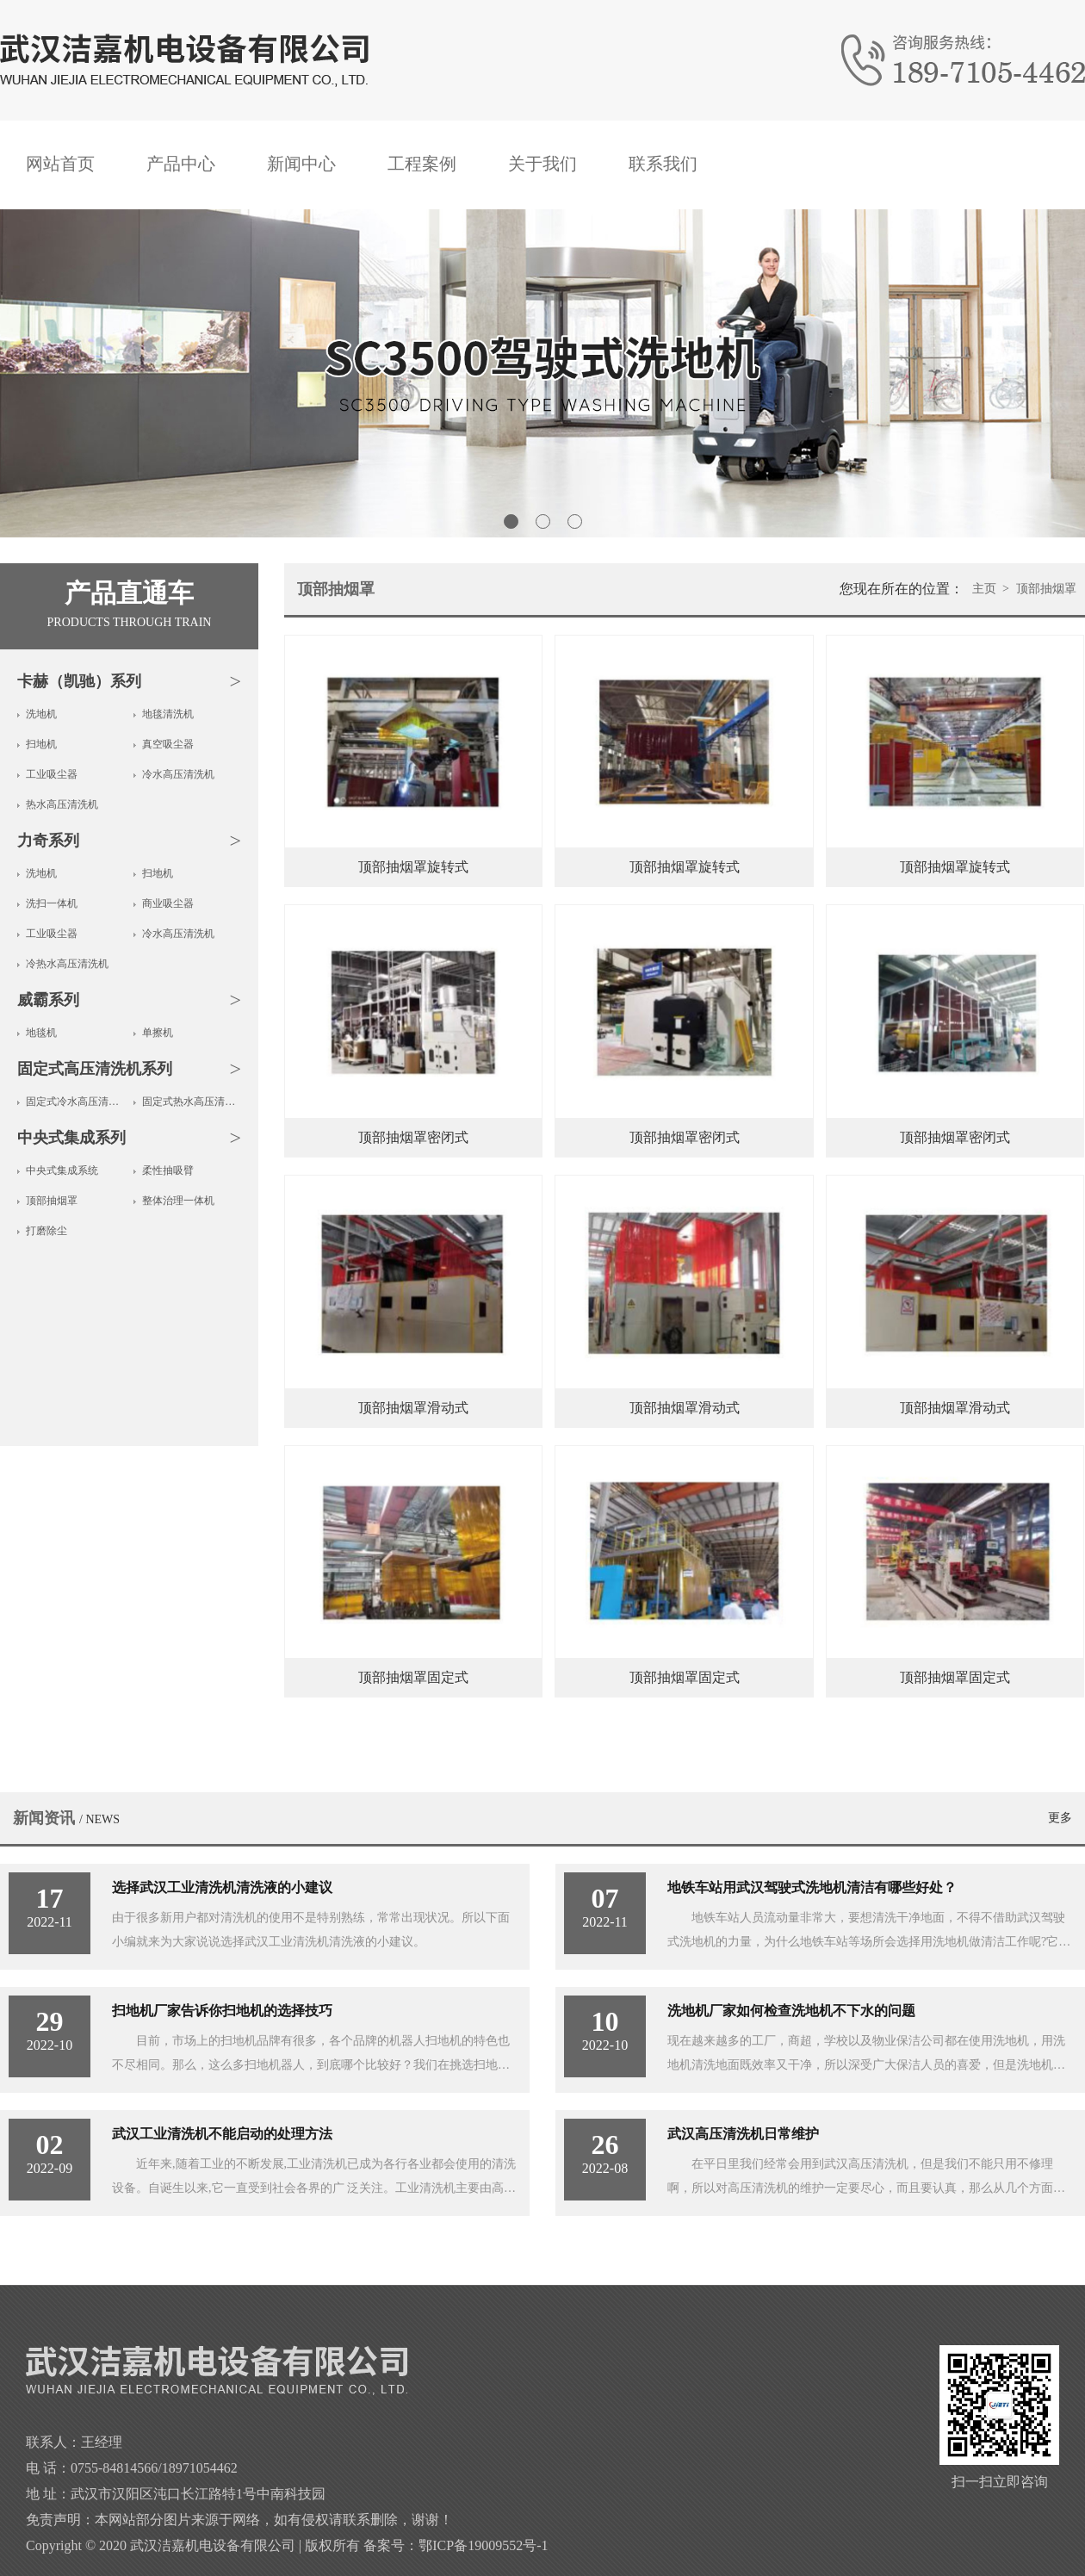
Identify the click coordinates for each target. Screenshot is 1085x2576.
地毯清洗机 (168, 714)
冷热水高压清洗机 (67, 964)
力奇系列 (48, 840)
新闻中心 (301, 163)
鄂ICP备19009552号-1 (483, 2545)
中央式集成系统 (62, 1170)
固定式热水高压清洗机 (191, 1102)
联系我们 (663, 163)
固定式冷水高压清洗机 (75, 1102)
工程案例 (422, 163)
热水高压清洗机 (62, 804)
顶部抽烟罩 (52, 1201)
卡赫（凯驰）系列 (79, 681)
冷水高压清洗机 (178, 774)
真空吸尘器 (168, 744)
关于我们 (542, 163)
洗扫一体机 (52, 903)
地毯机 (41, 1033)
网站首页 (60, 163)
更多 (1060, 1817)
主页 (984, 588)
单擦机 (157, 1033)
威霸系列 (48, 1000)
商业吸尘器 (168, 903)
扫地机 (41, 744)
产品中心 (180, 163)
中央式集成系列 (71, 1137)
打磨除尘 (46, 1231)
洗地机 (41, 714)
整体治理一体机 (178, 1201)
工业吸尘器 (52, 774)
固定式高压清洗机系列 (94, 1068)
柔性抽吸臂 (168, 1170)
